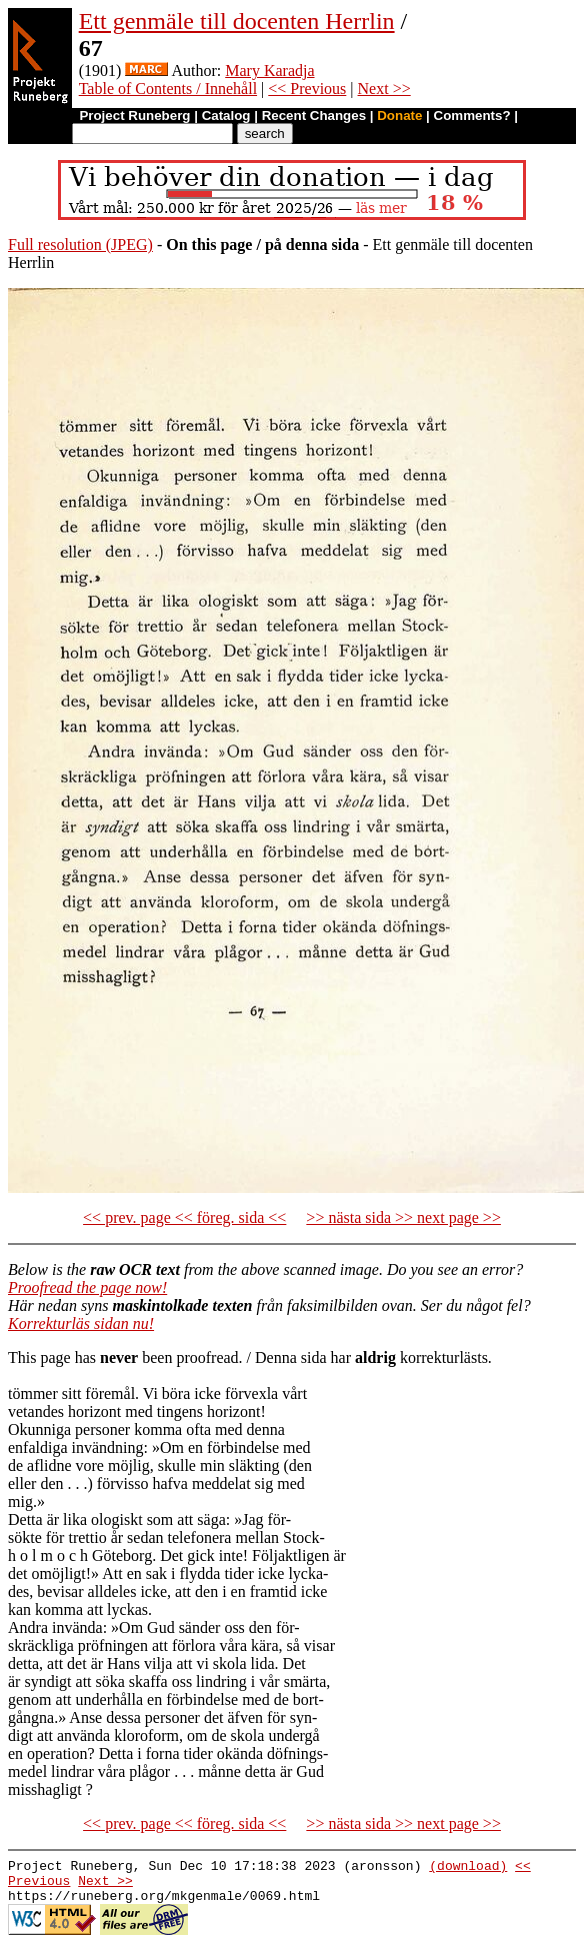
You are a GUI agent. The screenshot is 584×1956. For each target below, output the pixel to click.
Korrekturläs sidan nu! (81, 1323)
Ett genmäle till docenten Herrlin (237, 21)
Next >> (384, 88)
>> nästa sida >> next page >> (403, 1217)
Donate (399, 115)
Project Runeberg (134, 115)
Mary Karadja (269, 70)
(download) (468, 1868)
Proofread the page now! (87, 1287)
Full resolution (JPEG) (80, 244)
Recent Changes (314, 115)
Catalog (226, 115)
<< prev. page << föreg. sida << (184, 1217)
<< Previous (307, 88)
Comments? (472, 115)
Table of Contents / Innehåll (168, 88)
